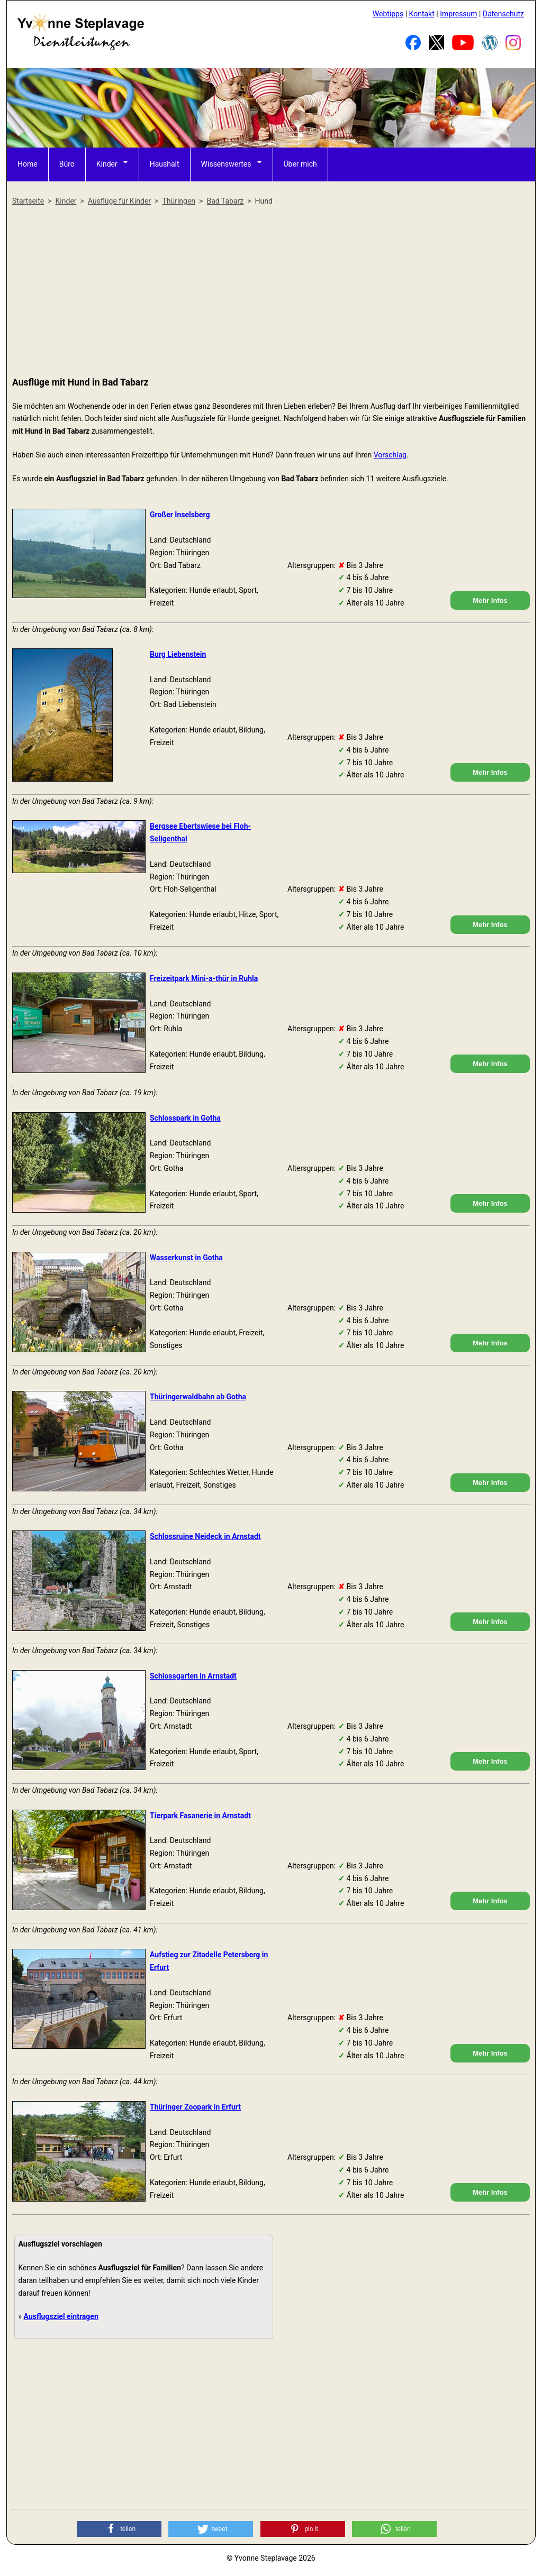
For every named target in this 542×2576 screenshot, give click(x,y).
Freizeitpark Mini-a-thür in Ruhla (204, 978)
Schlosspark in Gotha (185, 1118)
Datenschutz (503, 14)
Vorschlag (390, 455)
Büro (67, 164)
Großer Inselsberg (180, 514)
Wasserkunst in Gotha (186, 1257)
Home (27, 164)
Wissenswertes (226, 164)
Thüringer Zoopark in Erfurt (195, 2107)
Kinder (107, 164)
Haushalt (164, 164)
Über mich (300, 164)
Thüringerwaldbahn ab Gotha (198, 1396)
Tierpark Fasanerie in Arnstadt (200, 1815)
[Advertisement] (271, 292)
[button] (119, 2529)
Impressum (458, 14)
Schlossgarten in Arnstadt (193, 1676)
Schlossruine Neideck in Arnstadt (205, 1536)
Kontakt (422, 14)
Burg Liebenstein (178, 654)
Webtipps (388, 14)
